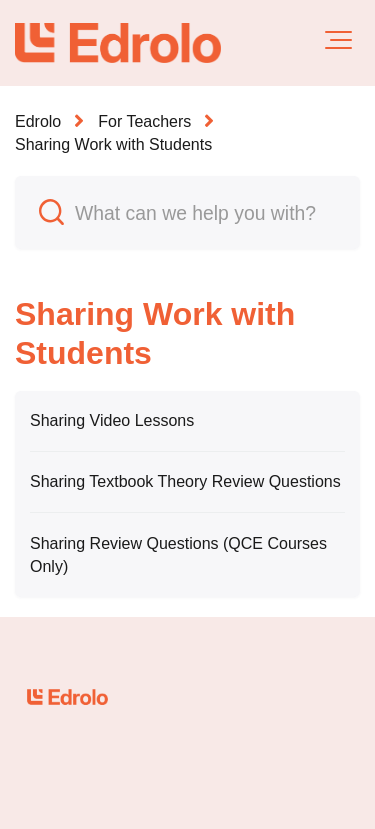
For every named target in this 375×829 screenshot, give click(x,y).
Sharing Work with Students (113, 144)
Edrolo (38, 121)
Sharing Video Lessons (112, 420)
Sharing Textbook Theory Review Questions (185, 481)
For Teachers (144, 121)
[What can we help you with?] (187, 212)
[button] (338, 40)
